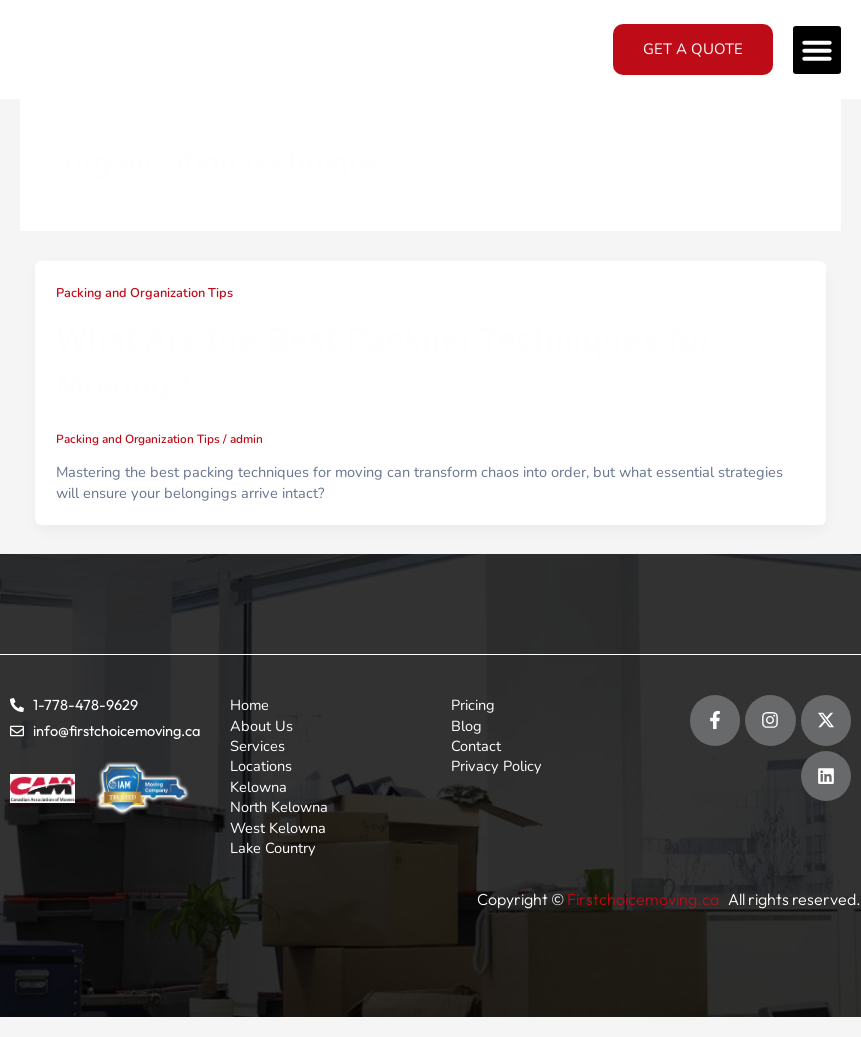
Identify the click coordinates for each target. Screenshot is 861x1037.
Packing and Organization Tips (144, 293)
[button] (817, 50)
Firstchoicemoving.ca (644, 899)
